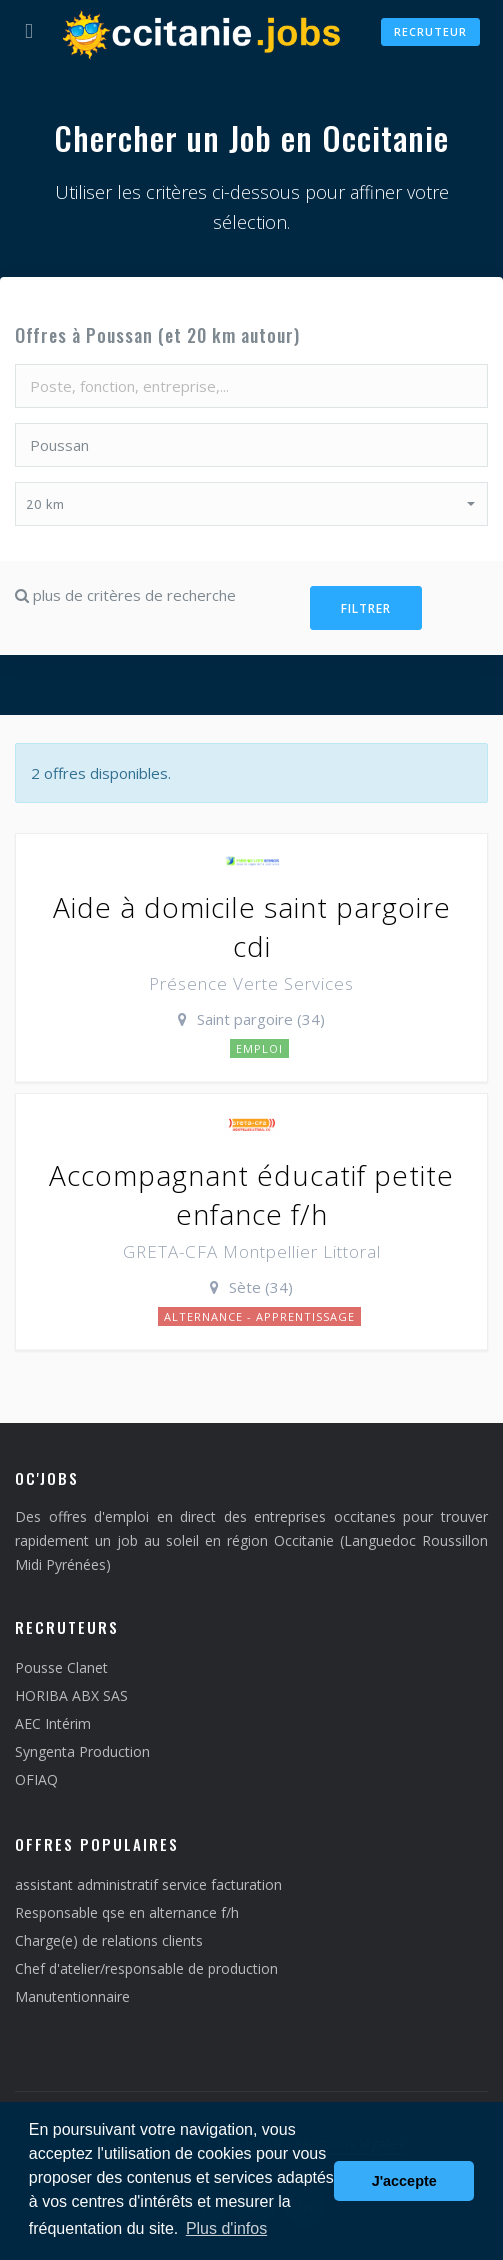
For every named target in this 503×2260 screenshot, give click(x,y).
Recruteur (430, 31)
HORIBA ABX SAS (71, 1695)
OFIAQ (36, 1779)
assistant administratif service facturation (148, 1884)
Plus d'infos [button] (226, 2228)
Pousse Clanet (61, 1667)
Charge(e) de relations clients (109, 1940)
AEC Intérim (53, 1723)
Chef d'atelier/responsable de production (146, 1968)
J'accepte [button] (404, 2181)
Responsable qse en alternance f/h (127, 1912)
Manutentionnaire (72, 1996)
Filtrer (366, 608)
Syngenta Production (82, 1751)
